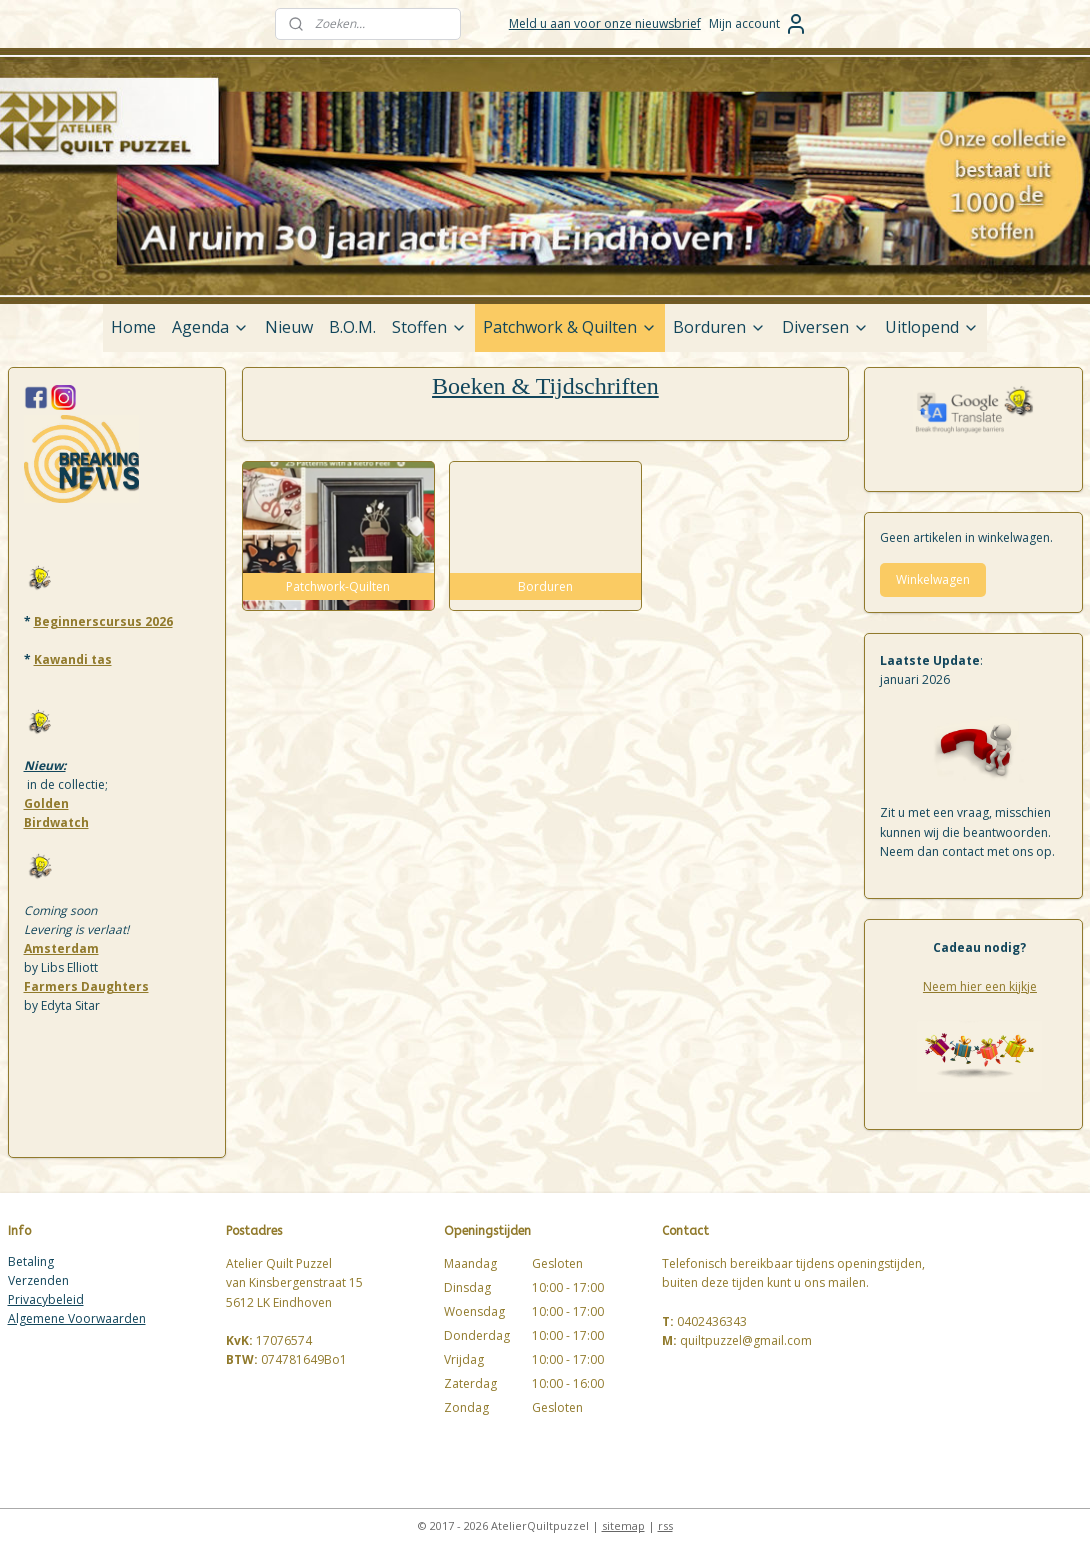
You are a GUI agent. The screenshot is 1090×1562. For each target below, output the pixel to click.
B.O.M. (352, 327)
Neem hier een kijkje (980, 986)
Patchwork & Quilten (570, 327)
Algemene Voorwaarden (77, 1318)
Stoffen (429, 327)
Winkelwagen (933, 579)
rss (665, 1525)
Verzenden (38, 1280)
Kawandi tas (73, 659)
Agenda (210, 327)
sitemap (623, 1525)
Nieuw (289, 327)
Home (133, 327)
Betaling (31, 1261)
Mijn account (758, 24)
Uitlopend (932, 327)
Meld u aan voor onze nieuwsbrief (605, 23)
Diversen (825, 327)
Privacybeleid (46, 1299)
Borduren (719, 327)
